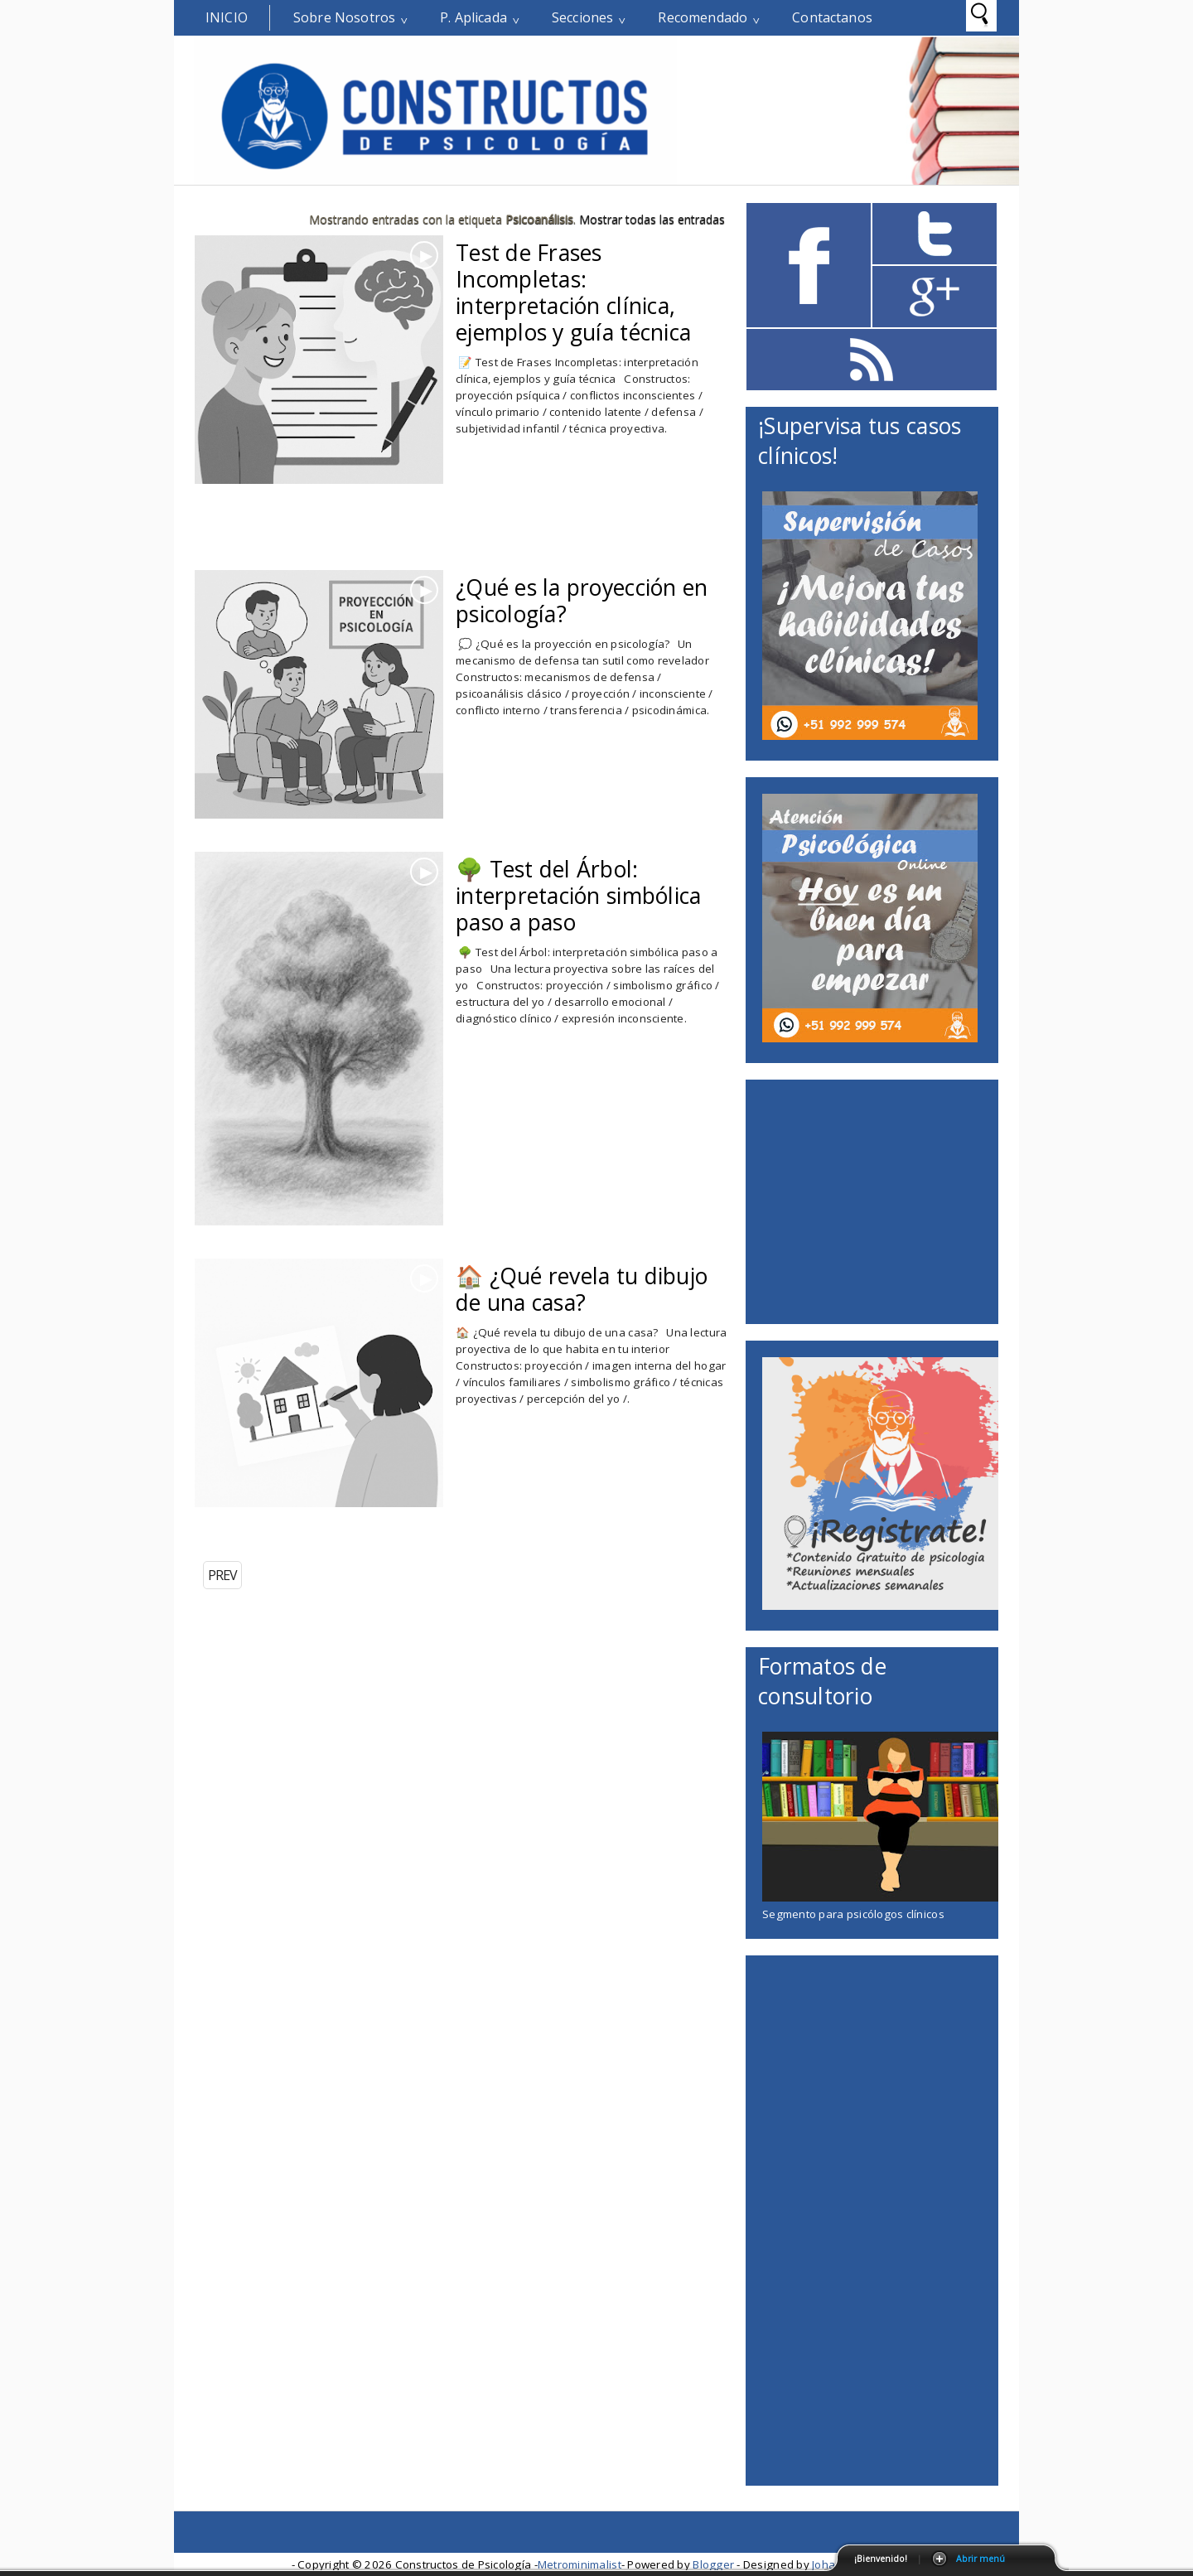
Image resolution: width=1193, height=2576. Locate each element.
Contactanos (832, 17)
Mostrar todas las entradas (652, 219)
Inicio (226, 17)
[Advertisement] (388, 542)
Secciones (582, 17)
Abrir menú (980, 2558)
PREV (222, 1575)
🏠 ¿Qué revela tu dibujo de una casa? (582, 1289)
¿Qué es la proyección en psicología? (582, 601)
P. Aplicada (473, 17)
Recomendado (702, 17)
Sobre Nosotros (344, 17)
